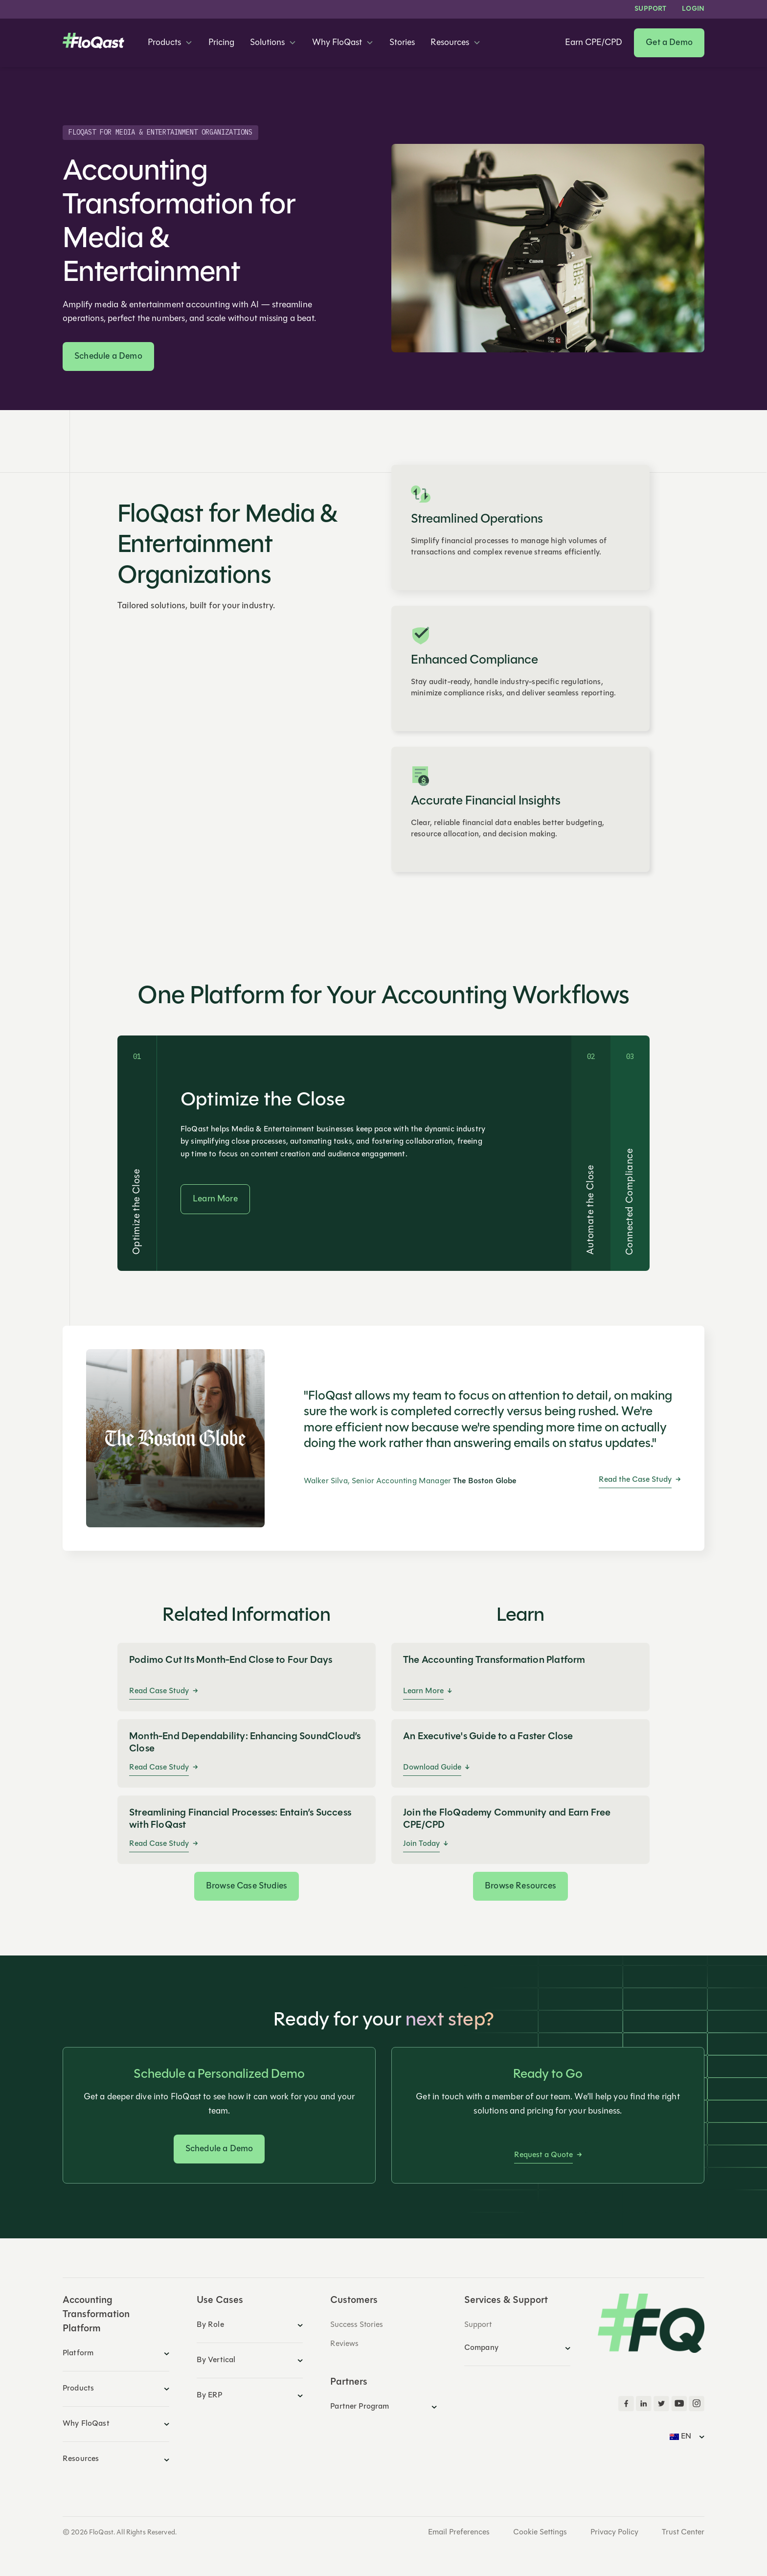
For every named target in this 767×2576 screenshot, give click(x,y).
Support (650, 9)
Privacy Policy (614, 2532)
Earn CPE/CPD (593, 43)
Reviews (344, 2344)
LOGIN (693, 9)
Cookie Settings (540, 2532)
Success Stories (356, 2325)
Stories (402, 43)
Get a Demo (669, 42)
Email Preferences (459, 2532)
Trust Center (683, 2532)
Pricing (221, 43)
